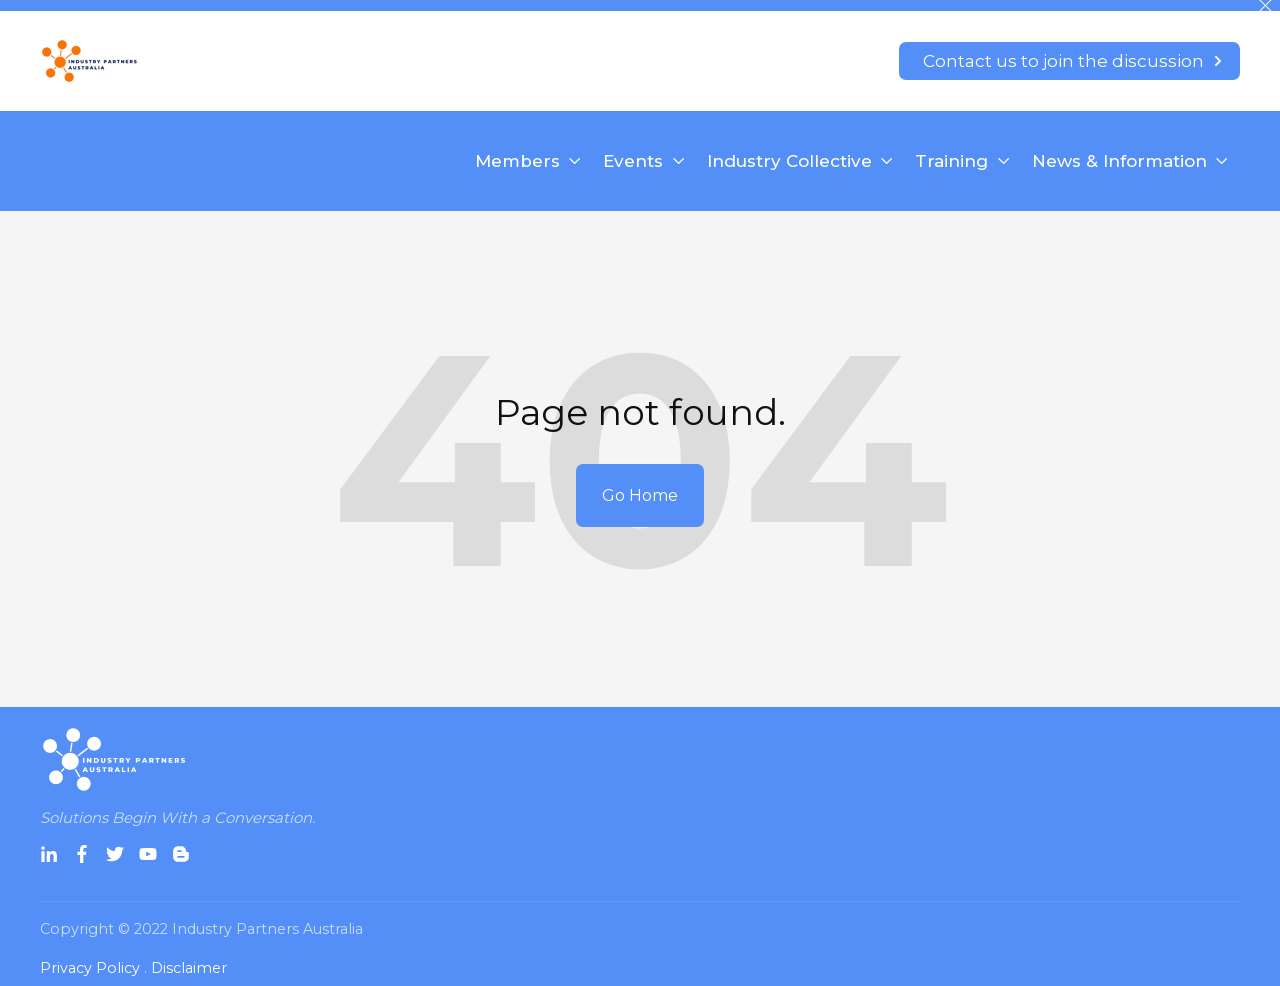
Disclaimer (189, 968)
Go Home (640, 495)
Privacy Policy (90, 968)
